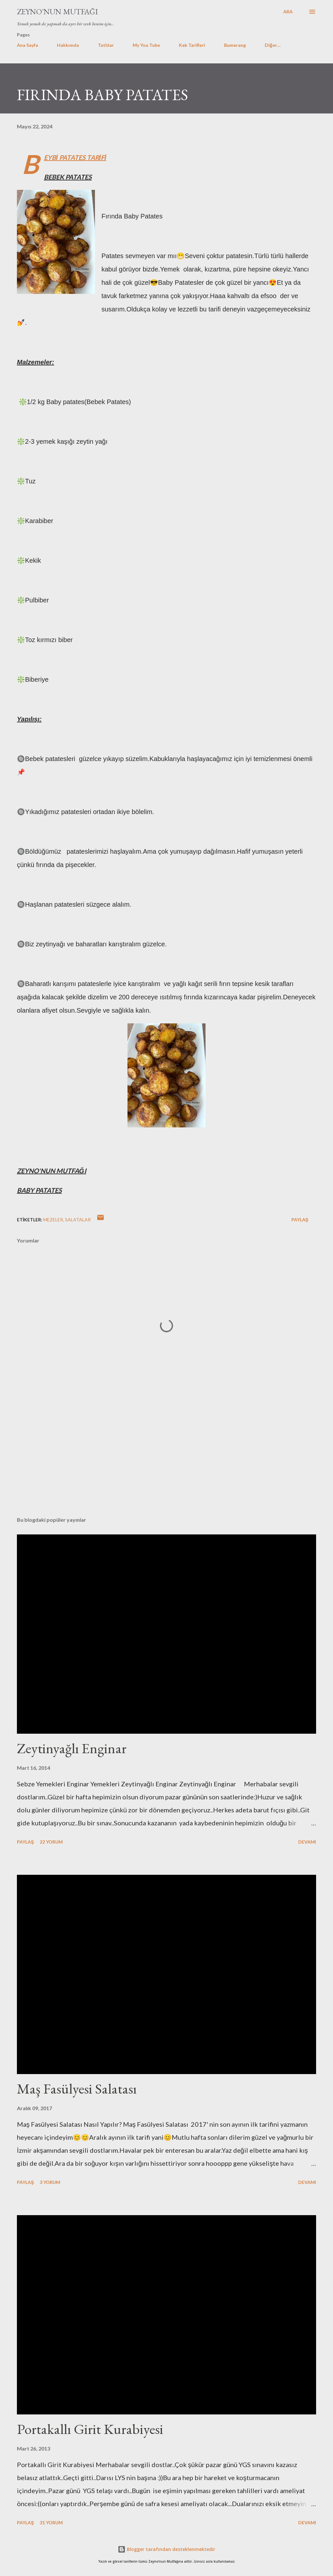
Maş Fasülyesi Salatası (77, 2088)
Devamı (307, 1842)
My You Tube (146, 45)
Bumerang (235, 45)
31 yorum (51, 2522)
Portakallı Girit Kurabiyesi (90, 2429)
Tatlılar (106, 45)
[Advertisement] (166, 1460)
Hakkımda (68, 45)
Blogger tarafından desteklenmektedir (166, 2549)
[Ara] (288, 12)
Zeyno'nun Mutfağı (57, 12)
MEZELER (53, 1219)
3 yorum (50, 2182)
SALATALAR (78, 1219)
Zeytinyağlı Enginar (72, 1748)
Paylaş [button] (299, 1219)
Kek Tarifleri (192, 45)
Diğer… (273, 45)
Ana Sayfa (27, 45)
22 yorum (51, 1842)
